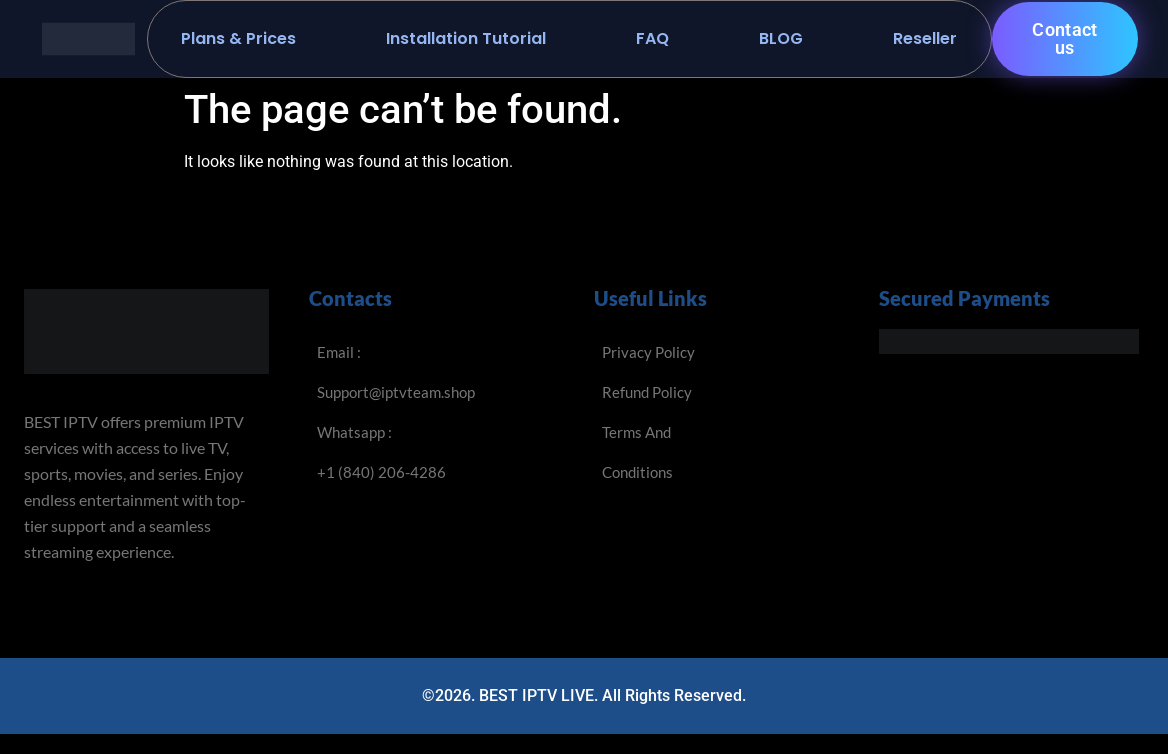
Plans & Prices (238, 38)
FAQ (652, 38)
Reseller (925, 38)
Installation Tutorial (466, 38)
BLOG (781, 38)
